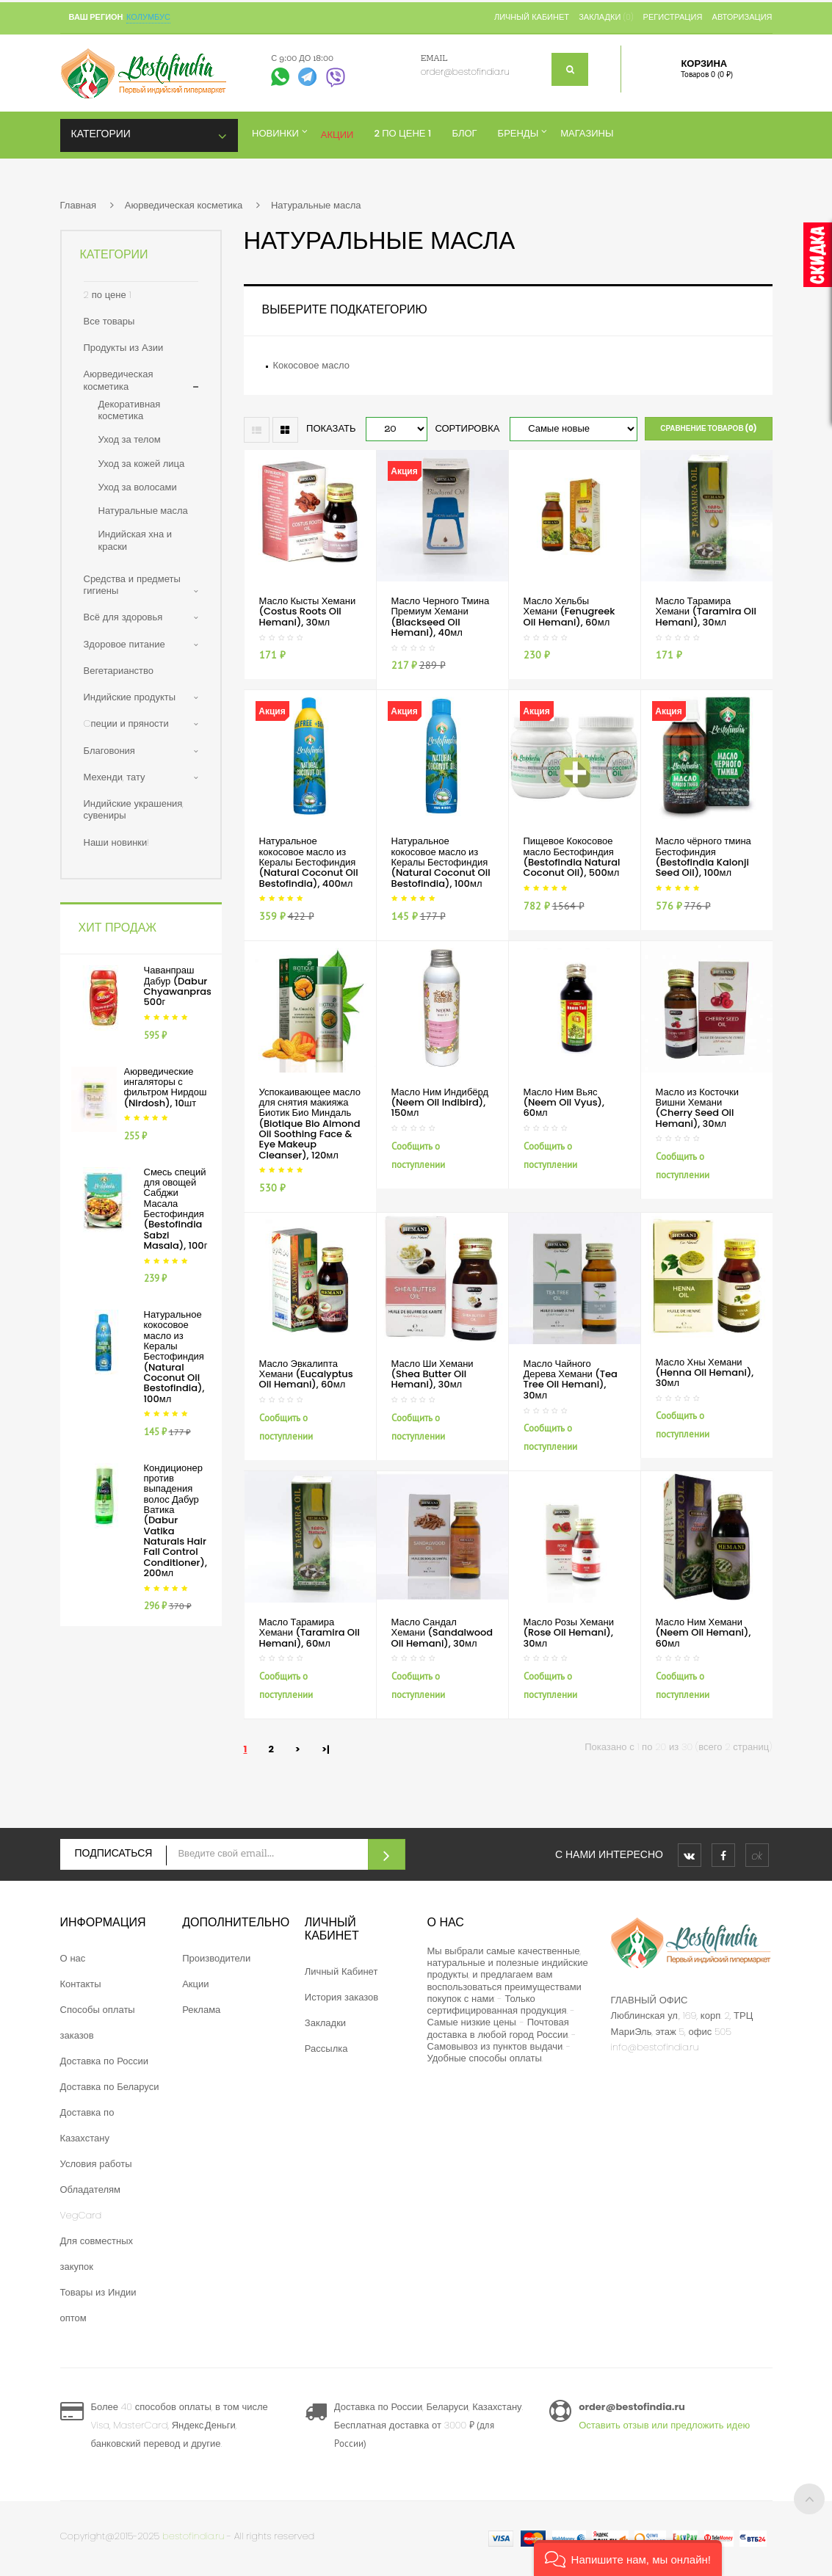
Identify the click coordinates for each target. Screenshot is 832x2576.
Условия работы (96, 2164)
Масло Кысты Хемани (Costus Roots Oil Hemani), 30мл (307, 611)
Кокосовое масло (311, 365)
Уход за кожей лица (141, 464)
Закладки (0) (606, 17)
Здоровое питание (124, 644)
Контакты (80, 1984)
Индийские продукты (130, 697)
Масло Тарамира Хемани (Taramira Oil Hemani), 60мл (309, 1632)
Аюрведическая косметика (183, 205)
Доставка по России (104, 2061)
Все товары (109, 321)
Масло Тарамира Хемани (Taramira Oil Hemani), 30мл (706, 611)
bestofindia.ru (193, 2536)
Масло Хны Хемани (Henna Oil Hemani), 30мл (705, 1372)
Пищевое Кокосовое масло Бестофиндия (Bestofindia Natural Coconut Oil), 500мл (572, 856)
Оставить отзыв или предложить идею (664, 2425)
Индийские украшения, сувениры (134, 809)
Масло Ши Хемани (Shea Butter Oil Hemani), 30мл (432, 1374)
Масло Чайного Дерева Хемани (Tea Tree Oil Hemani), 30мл (571, 1379)
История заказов (341, 1997)
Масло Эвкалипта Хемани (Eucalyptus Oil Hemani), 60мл (306, 1374)
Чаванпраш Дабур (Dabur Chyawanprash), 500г (184, 986)
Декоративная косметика (129, 410)
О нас (73, 1958)
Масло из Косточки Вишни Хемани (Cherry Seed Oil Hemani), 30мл (697, 1108)
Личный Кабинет (341, 1971)
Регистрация (673, 17)
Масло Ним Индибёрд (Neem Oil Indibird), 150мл (440, 1102)
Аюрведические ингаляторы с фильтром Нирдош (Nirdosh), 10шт (165, 1087)
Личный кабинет (531, 17)
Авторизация (742, 17)
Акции (195, 1984)
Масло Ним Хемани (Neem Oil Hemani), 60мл (703, 1632)
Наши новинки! (117, 842)
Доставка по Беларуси (109, 2087)
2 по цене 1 (107, 295)
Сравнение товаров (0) (708, 428)
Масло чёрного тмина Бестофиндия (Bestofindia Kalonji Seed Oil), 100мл (703, 856)
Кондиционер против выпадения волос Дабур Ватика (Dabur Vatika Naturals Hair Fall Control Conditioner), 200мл (175, 1520)
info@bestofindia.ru (654, 2047)
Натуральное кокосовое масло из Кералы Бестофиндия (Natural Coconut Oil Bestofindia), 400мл (308, 862)
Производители (216, 1958)
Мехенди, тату (114, 777)
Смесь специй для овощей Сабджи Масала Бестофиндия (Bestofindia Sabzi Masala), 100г (176, 1208)
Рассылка (326, 2049)
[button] (628, 2558)
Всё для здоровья (123, 617)
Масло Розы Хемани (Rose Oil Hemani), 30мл (569, 1632)
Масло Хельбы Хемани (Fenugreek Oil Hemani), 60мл (569, 611)
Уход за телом (129, 439)
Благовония (109, 751)
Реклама (201, 2010)
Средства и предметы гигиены (132, 585)
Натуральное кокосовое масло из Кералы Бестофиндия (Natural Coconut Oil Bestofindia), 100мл (174, 1356)
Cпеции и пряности (126, 723)
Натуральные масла (316, 205)
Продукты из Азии (124, 348)
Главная (78, 205)
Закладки (325, 2023)
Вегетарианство (119, 671)
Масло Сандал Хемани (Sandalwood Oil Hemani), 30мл (442, 1632)
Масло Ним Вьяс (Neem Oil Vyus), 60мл (564, 1102)
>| (326, 1749)
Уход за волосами (137, 487)
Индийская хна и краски (135, 540)
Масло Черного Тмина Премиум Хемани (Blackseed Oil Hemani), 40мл (440, 616)
